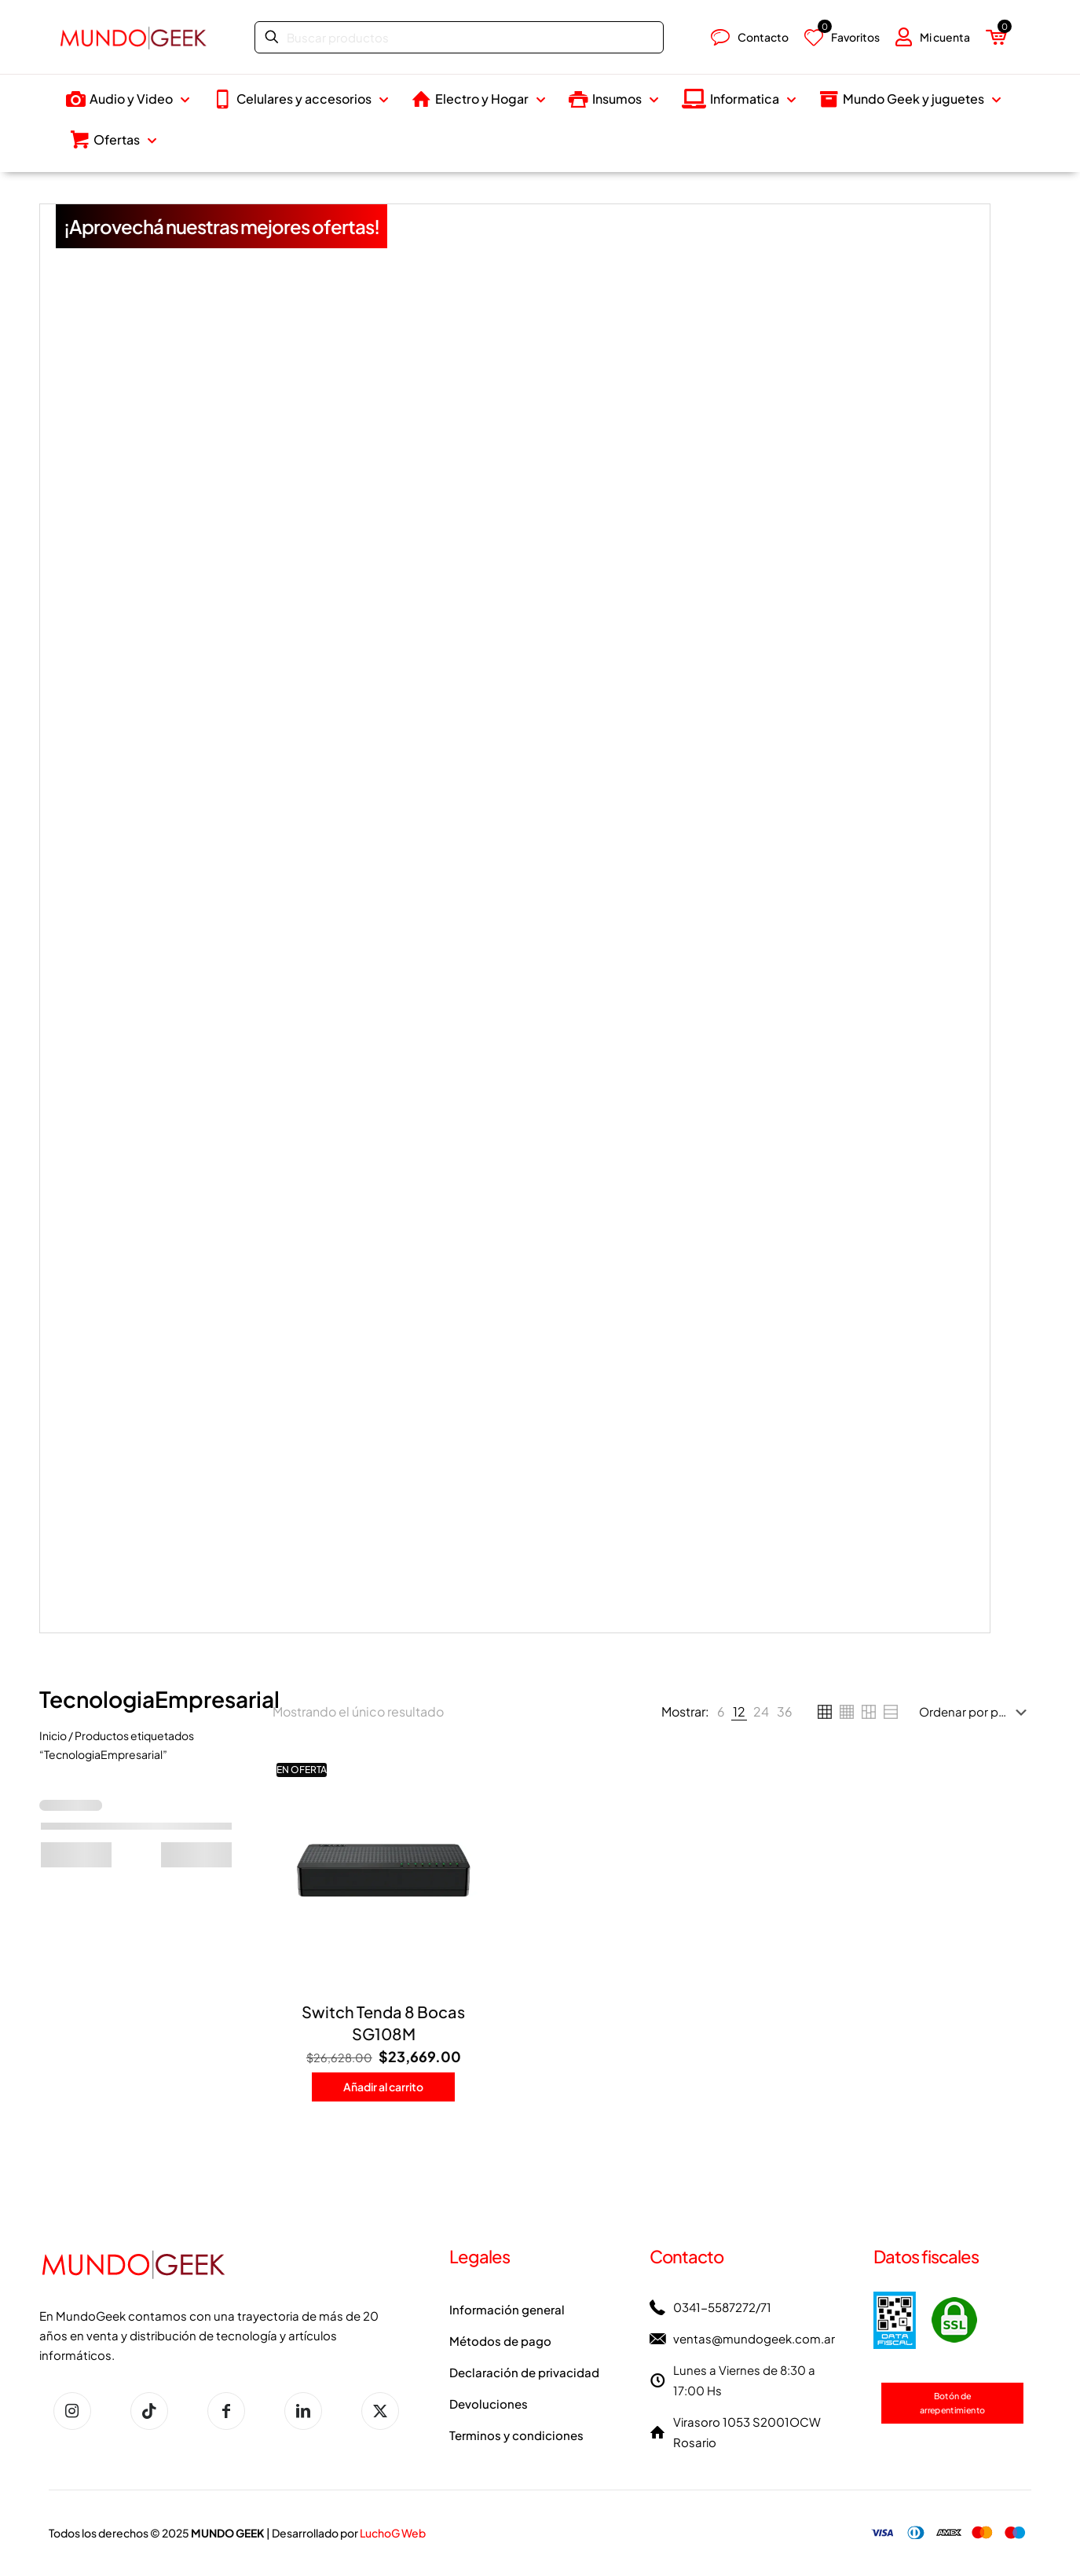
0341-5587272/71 (722, 2306)
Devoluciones (488, 2403)
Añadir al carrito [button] (383, 2086)
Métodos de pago (500, 2340)
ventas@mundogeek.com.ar (754, 2338)
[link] (721, 1711)
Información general (507, 2309)
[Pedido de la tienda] (976, 1712)
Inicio (53, 1735)
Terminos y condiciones (516, 2435)
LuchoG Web (393, 2533)
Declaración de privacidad (524, 2372)
